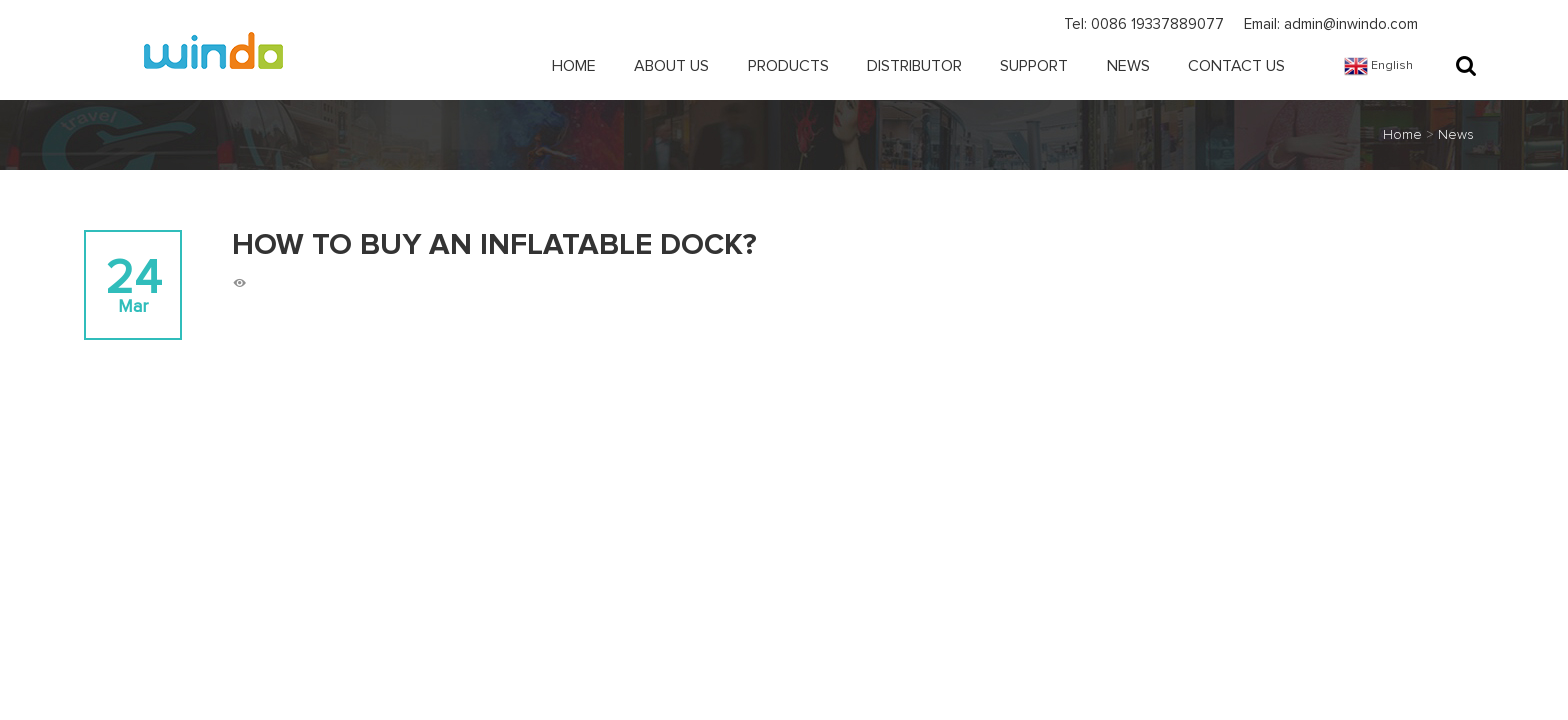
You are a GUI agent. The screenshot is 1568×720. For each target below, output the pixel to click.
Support (1034, 66)
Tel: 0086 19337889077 (1144, 24)
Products (788, 66)
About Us (671, 66)
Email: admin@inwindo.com (1331, 24)
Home (574, 66)
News (1128, 66)
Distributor (914, 66)
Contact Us (1236, 66)
